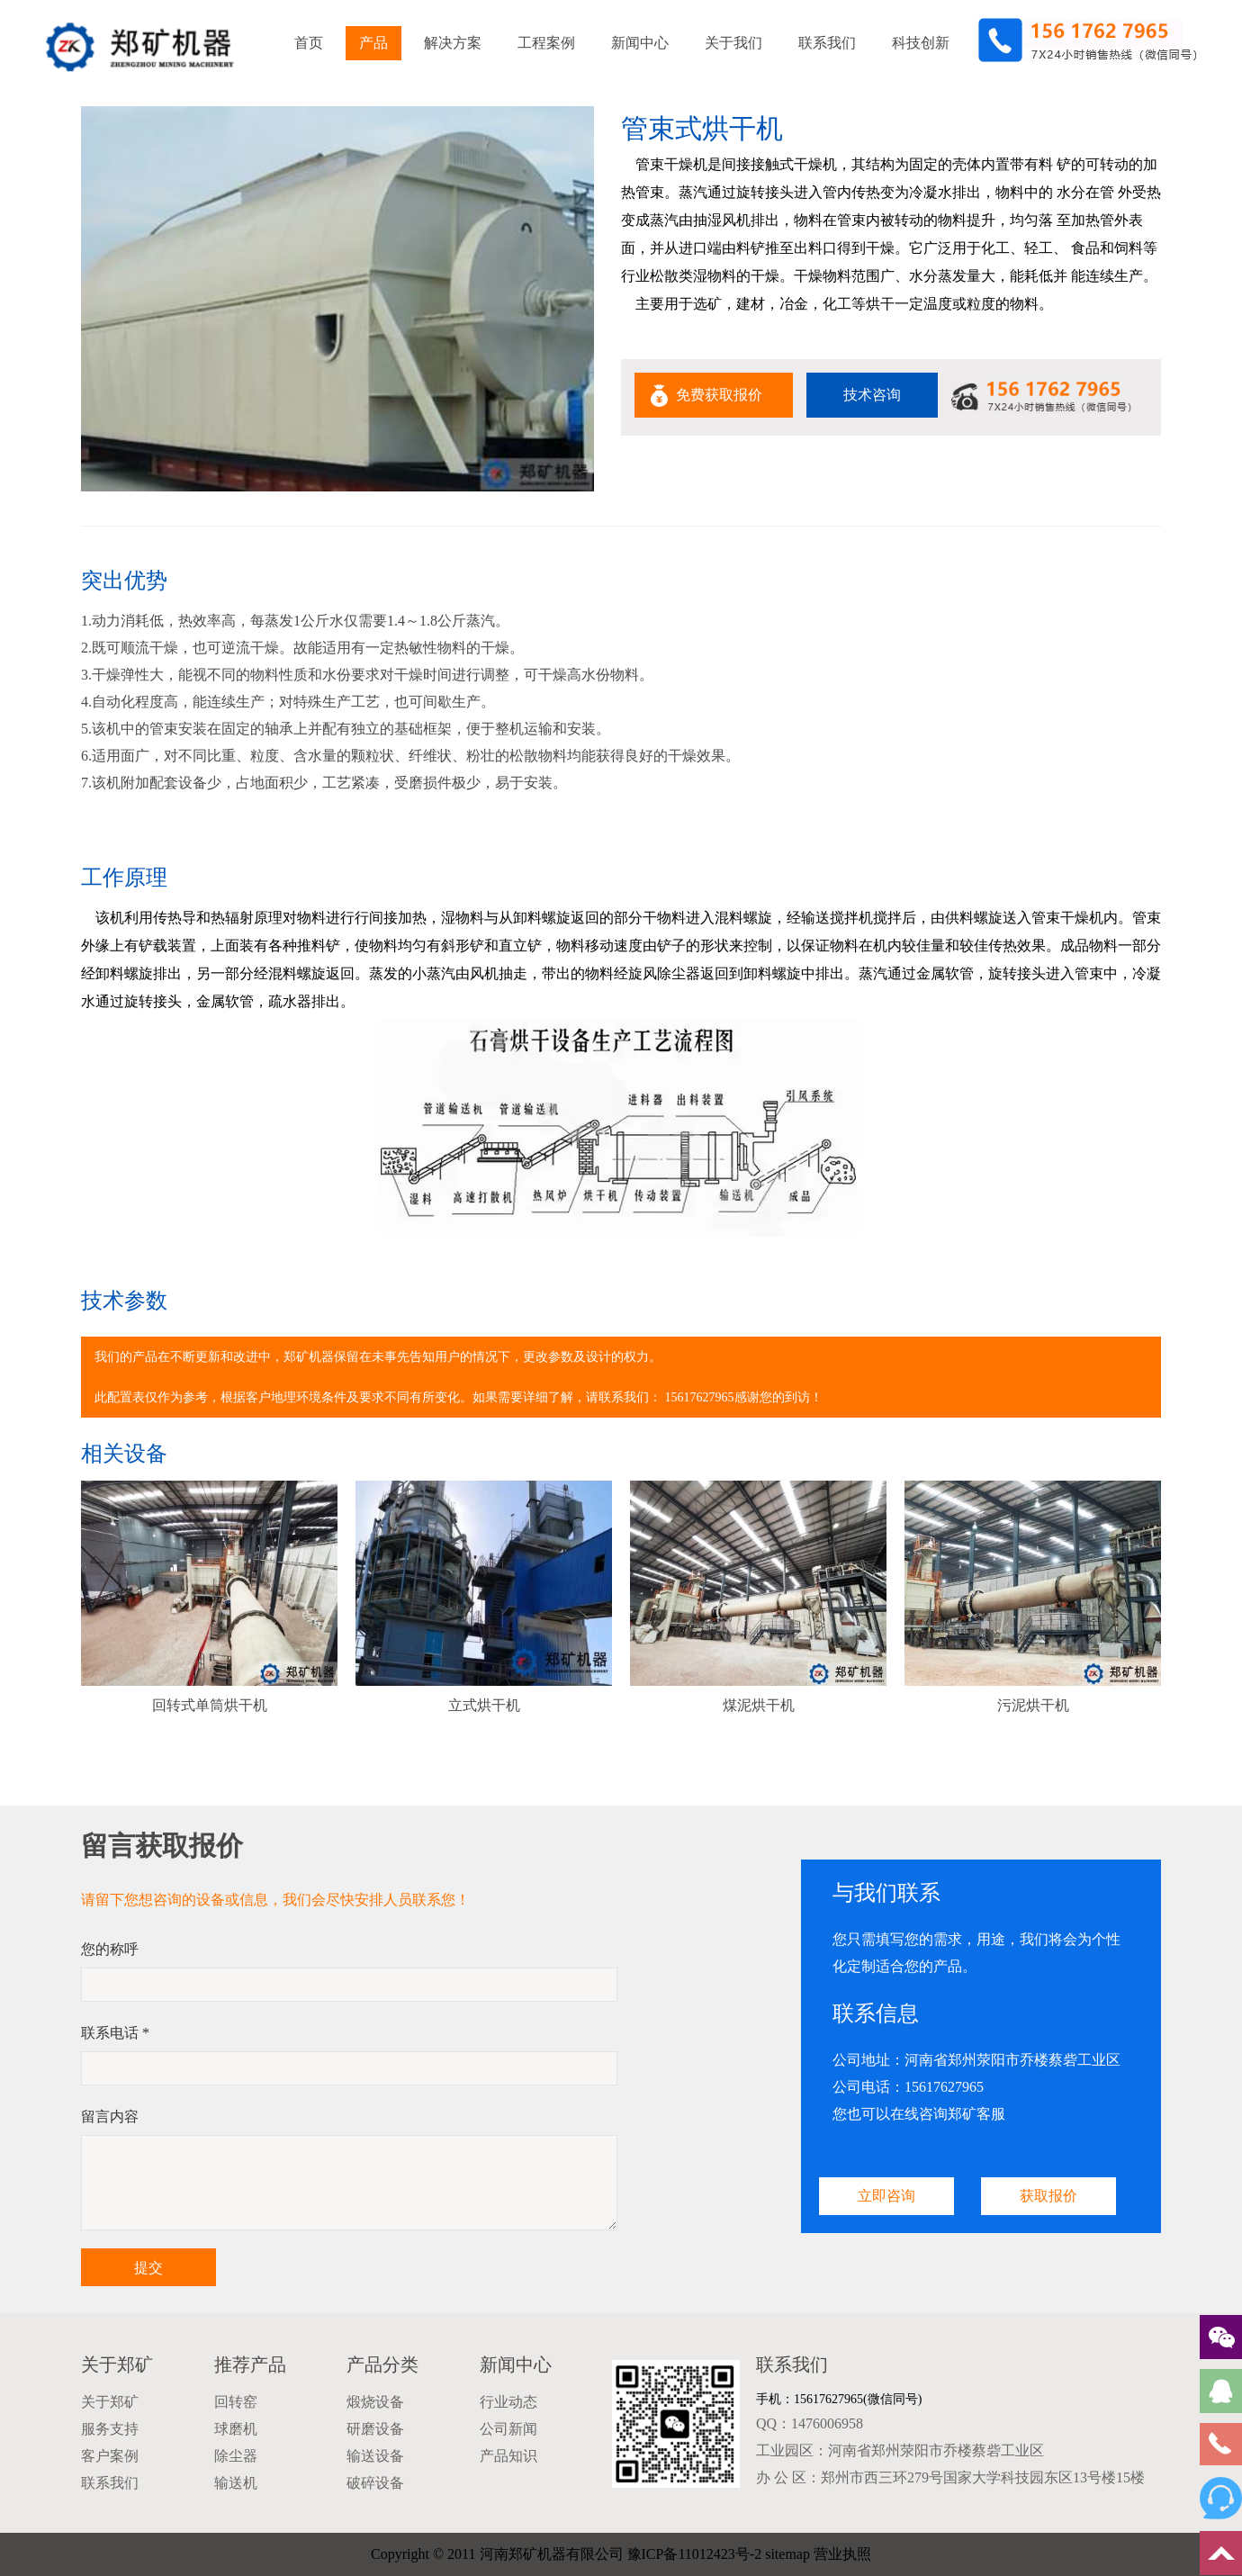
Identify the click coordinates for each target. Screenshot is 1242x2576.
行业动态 (508, 2401)
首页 (308, 42)
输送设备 (375, 2455)
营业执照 (842, 2554)
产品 (373, 42)
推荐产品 (250, 2364)
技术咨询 (872, 394)
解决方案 (453, 42)
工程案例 (546, 42)
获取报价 (1048, 2195)
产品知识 (508, 2455)
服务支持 (110, 2428)
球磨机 (235, 2428)
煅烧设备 (375, 2401)
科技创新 (921, 42)
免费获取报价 (719, 394)
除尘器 (235, 2455)
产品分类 (382, 2364)
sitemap (787, 2554)
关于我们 (733, 42)
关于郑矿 (117, 2364)
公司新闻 (508, 2428)
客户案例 (110, 2455)
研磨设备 (375, 2428)
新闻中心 (640, 42)
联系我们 (827, 42)
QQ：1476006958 (809, 2423)
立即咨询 (886, 2195)
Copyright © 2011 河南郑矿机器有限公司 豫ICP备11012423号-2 (566, 2554)
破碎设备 (375, 2482)
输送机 (235, 2482)
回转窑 (235, 2401)
